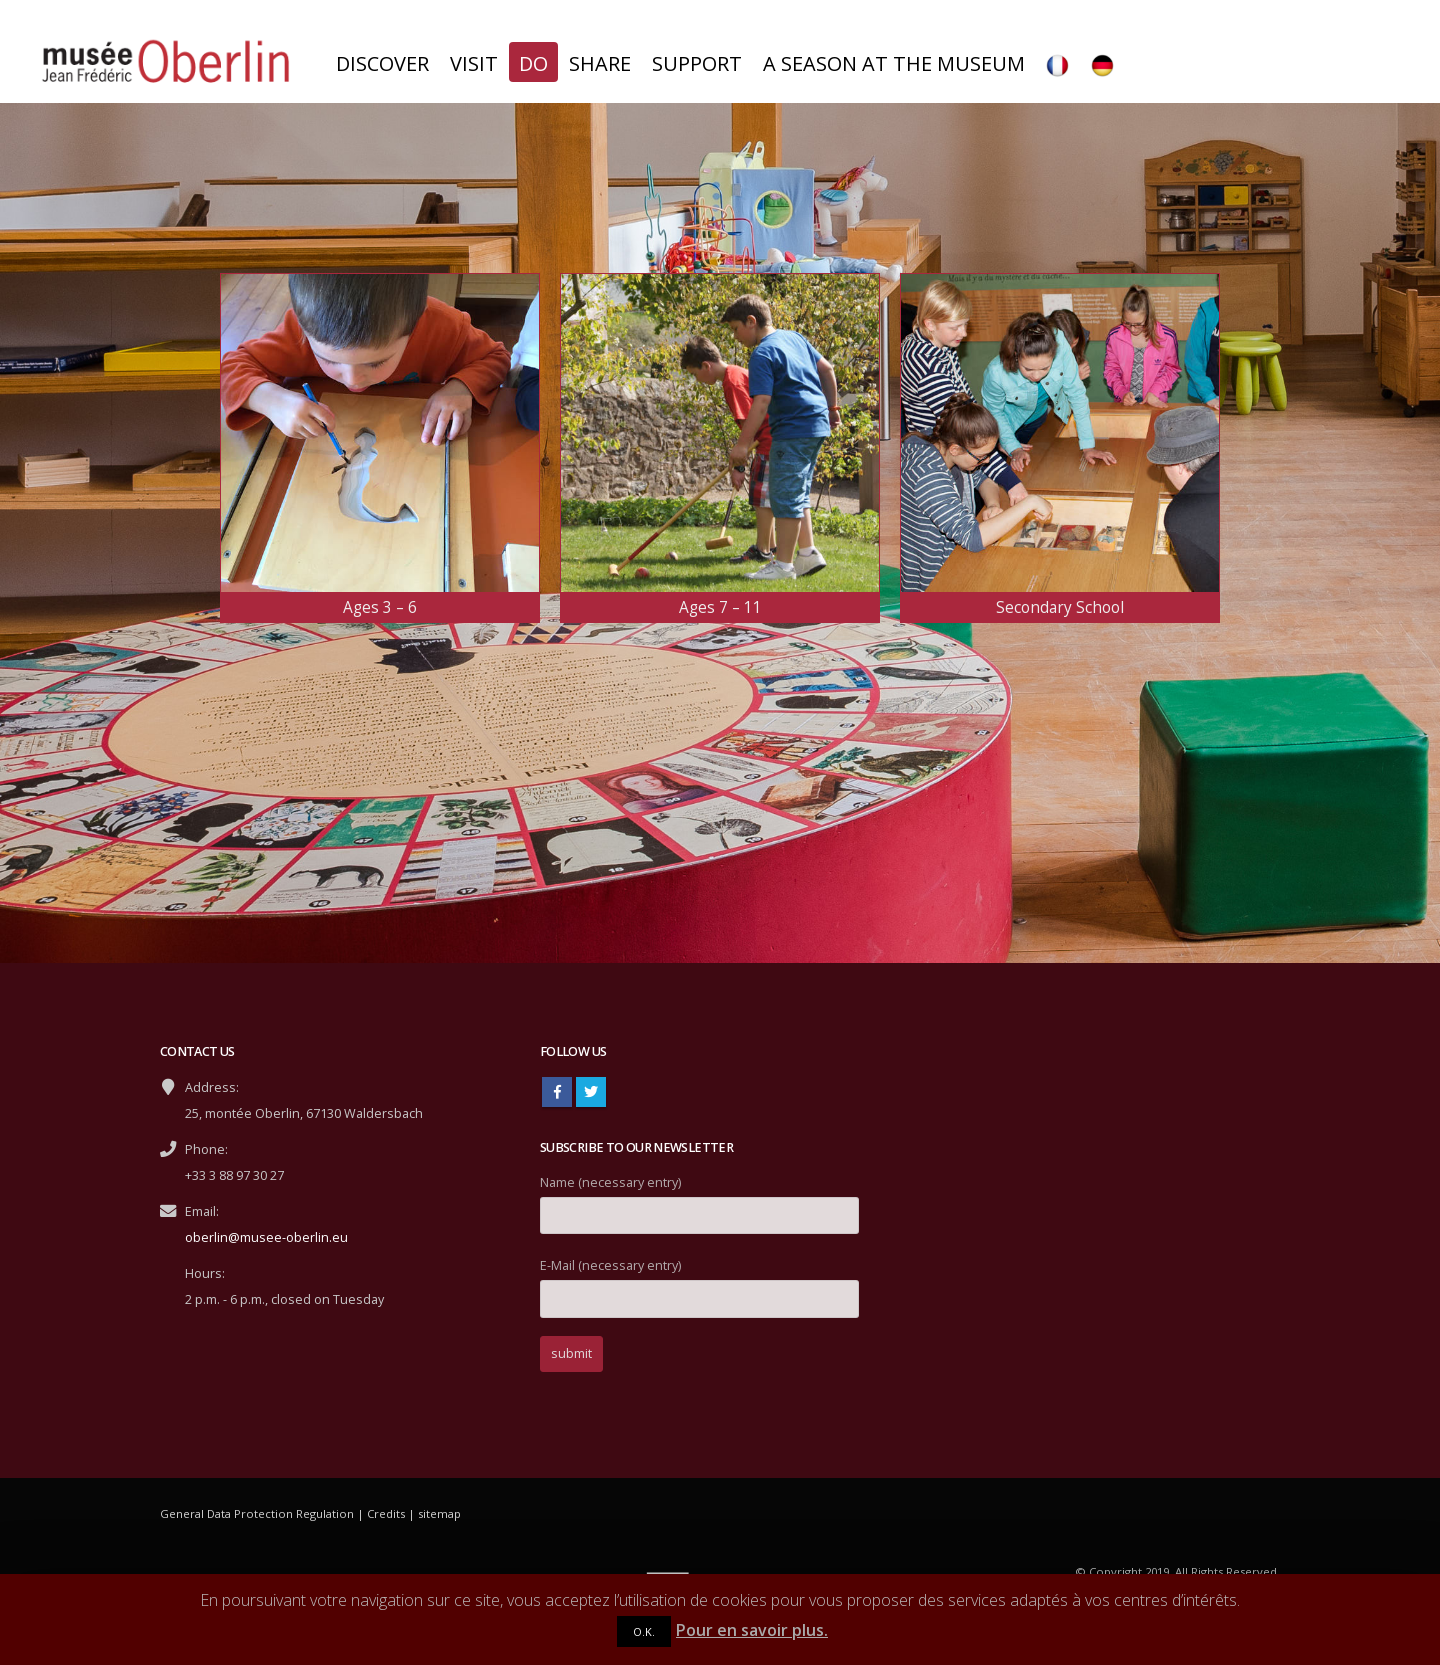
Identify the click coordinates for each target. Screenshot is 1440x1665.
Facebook (557, 1092)
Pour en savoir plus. (752, 1630)
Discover (382, 63)
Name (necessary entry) (699, 1198)
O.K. (644, 1631)
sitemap (439, 1513)
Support (697, 63)
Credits (386, 1513)
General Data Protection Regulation (257, 1513)
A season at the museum (894, 63)
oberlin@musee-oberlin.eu (266, 1237)
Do (533, 63)
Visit (474, 63)
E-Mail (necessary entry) (699, 1281)
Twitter (591, 1092)
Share (600, 63)
